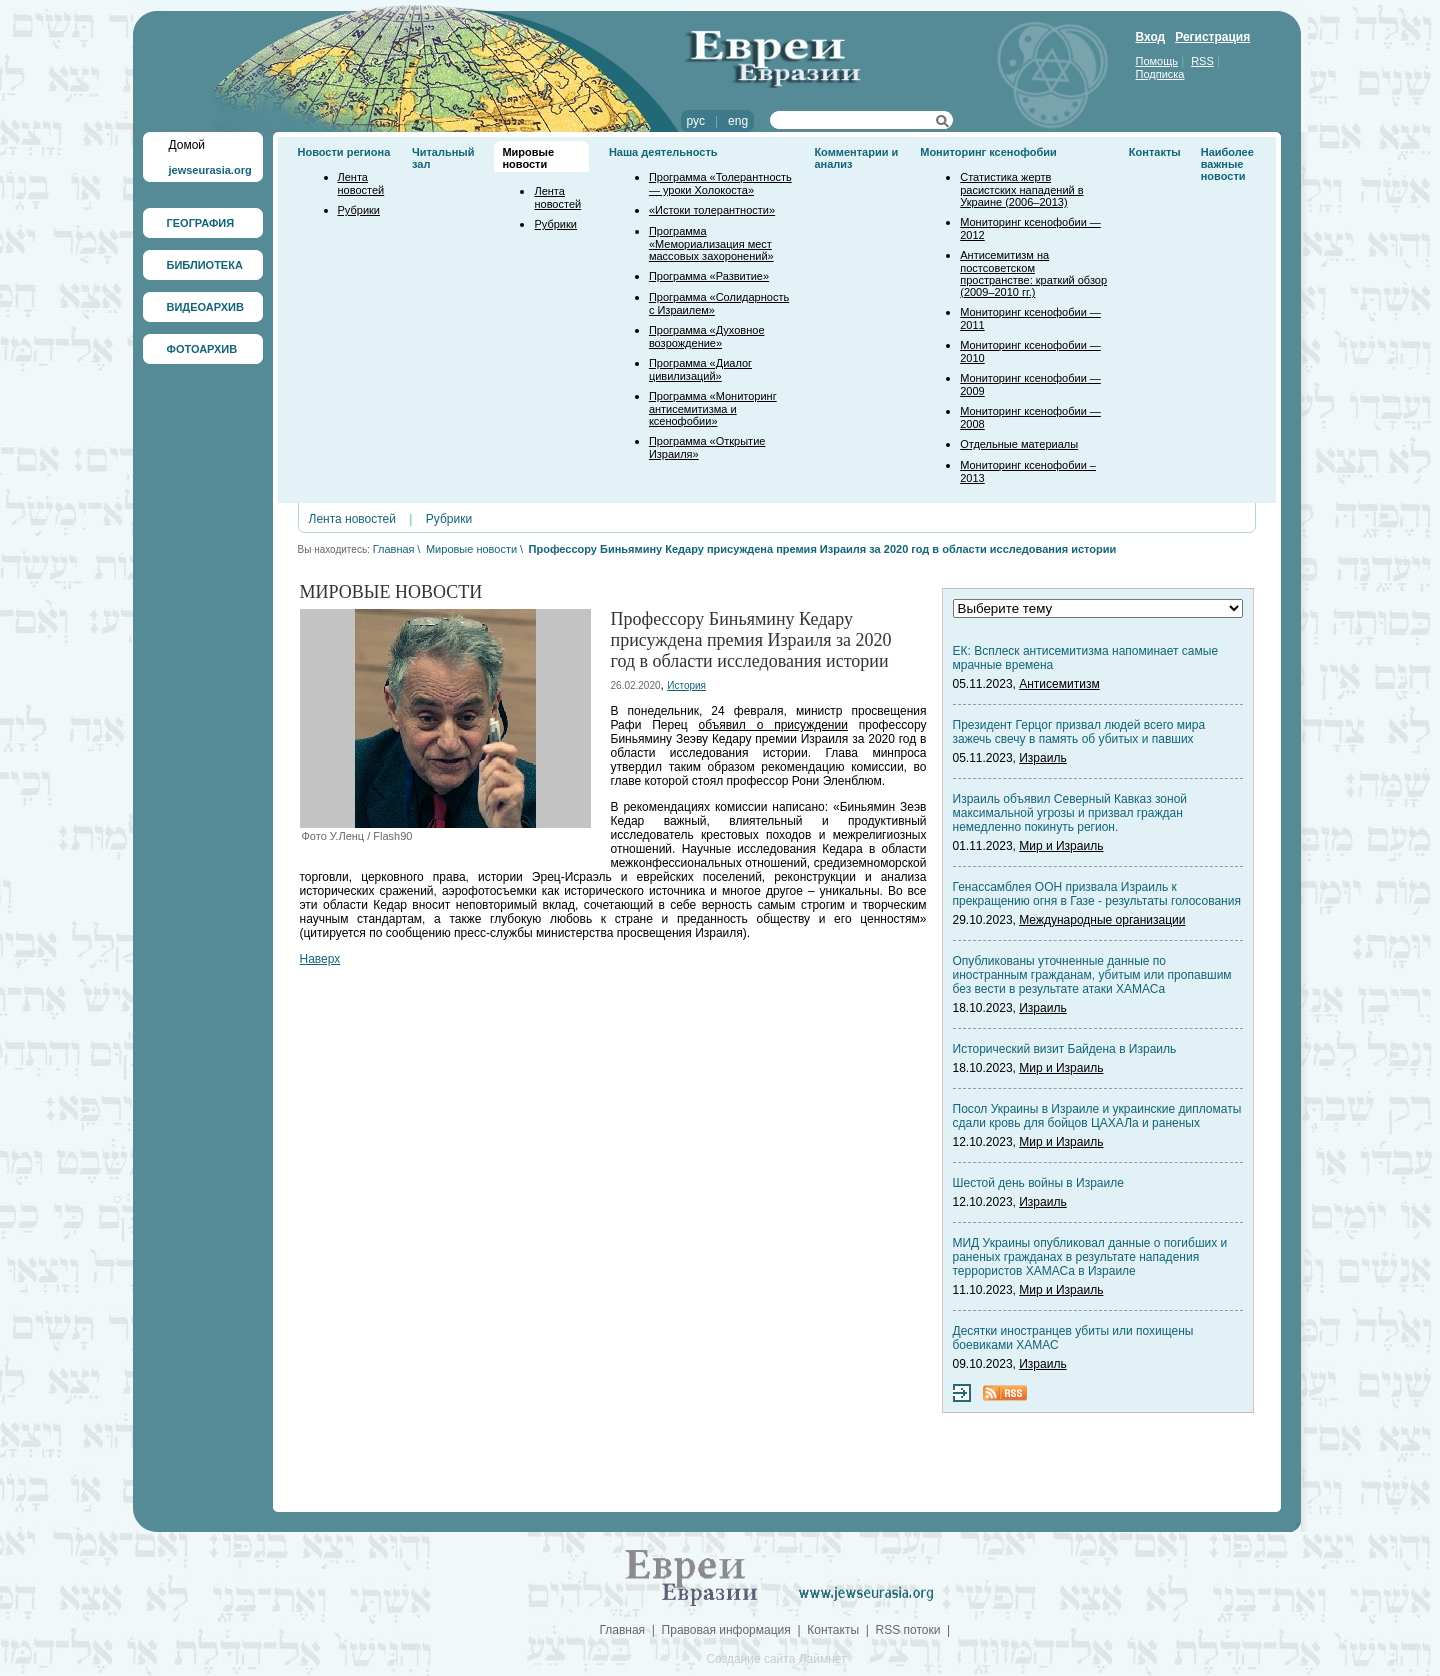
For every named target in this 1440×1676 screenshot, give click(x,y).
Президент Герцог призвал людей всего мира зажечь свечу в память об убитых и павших (1079, 732)
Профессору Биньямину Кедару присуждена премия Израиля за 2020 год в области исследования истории (823, 549)
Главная (394, 549)
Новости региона (344, 152)
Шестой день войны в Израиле (1038, 1183)
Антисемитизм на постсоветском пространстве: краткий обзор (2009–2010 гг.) (1033, 273)
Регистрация (1212, 37)
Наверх (320, 959)
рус (696, 121)
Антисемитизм (1059, 684)
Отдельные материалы (1019, 444)
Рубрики (359, 210)
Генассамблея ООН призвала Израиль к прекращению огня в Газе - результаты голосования (1097, 894)
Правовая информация (726, 1630)
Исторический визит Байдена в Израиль (1065, 1049)
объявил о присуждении (773, 725)
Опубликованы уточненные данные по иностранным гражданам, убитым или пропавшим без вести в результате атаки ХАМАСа (1092, 975)
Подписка (1160, 74)
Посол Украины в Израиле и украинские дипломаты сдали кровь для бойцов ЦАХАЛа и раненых (1097, 1116)
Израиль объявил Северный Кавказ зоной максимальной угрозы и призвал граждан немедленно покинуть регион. (1070, 813)
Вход (1151, 37)
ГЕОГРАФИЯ (201, 223)
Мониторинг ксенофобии (988, 152)
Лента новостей (361, 183)
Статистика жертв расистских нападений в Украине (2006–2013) (1021, 189)
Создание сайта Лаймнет (776, 1659)
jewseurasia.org (210, 170)
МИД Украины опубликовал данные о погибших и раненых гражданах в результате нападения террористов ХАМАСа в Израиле (1090, 1257)
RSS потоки (908, 1630)
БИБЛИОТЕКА (205, 265)
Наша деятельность (663, 152)
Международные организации (1102, 920)
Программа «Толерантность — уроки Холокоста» (720, 183)
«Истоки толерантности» (712, 210)
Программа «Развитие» (709, 276)
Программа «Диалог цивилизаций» (700, 369)
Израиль (1042, 758)
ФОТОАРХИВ (202, 349)
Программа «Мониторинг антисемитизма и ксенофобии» (713, 408)
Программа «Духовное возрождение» (707, 336)
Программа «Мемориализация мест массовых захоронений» (711, 243)
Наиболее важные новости (1227, 164)
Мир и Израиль (1061, 846)
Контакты (1155, 152)
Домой (187, 145)
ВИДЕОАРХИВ (205, 307)
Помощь (1157, 61)
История (686, 685)
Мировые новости (528, 158)
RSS (1202, 61)
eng (738, 121)
